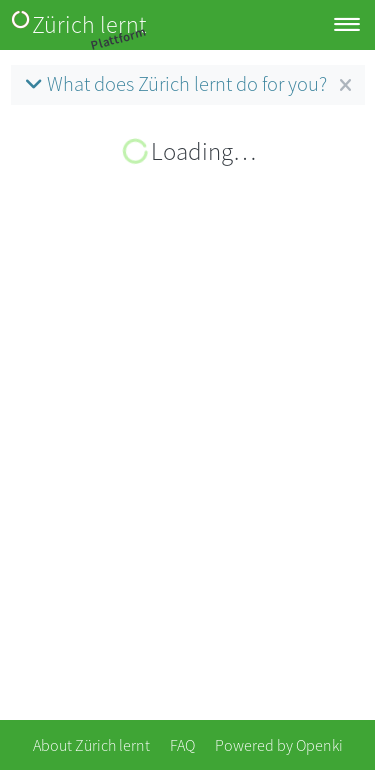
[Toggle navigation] (347, 25)
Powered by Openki (279, 745)
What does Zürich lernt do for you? (174, 84)
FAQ (182, 745)
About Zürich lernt (91, 745)
